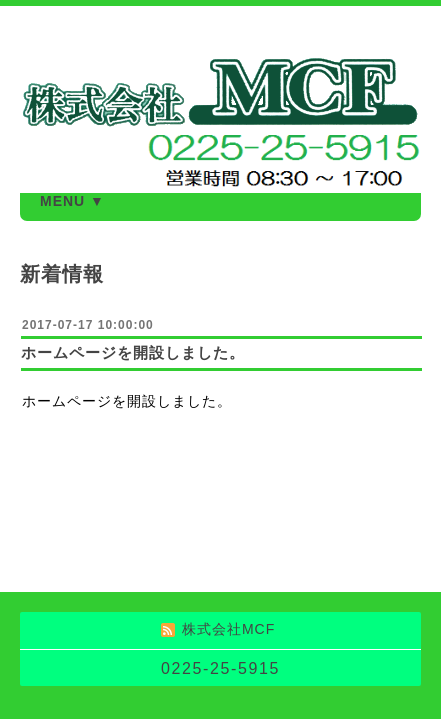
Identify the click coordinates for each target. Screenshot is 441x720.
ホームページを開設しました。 (133, 352)
